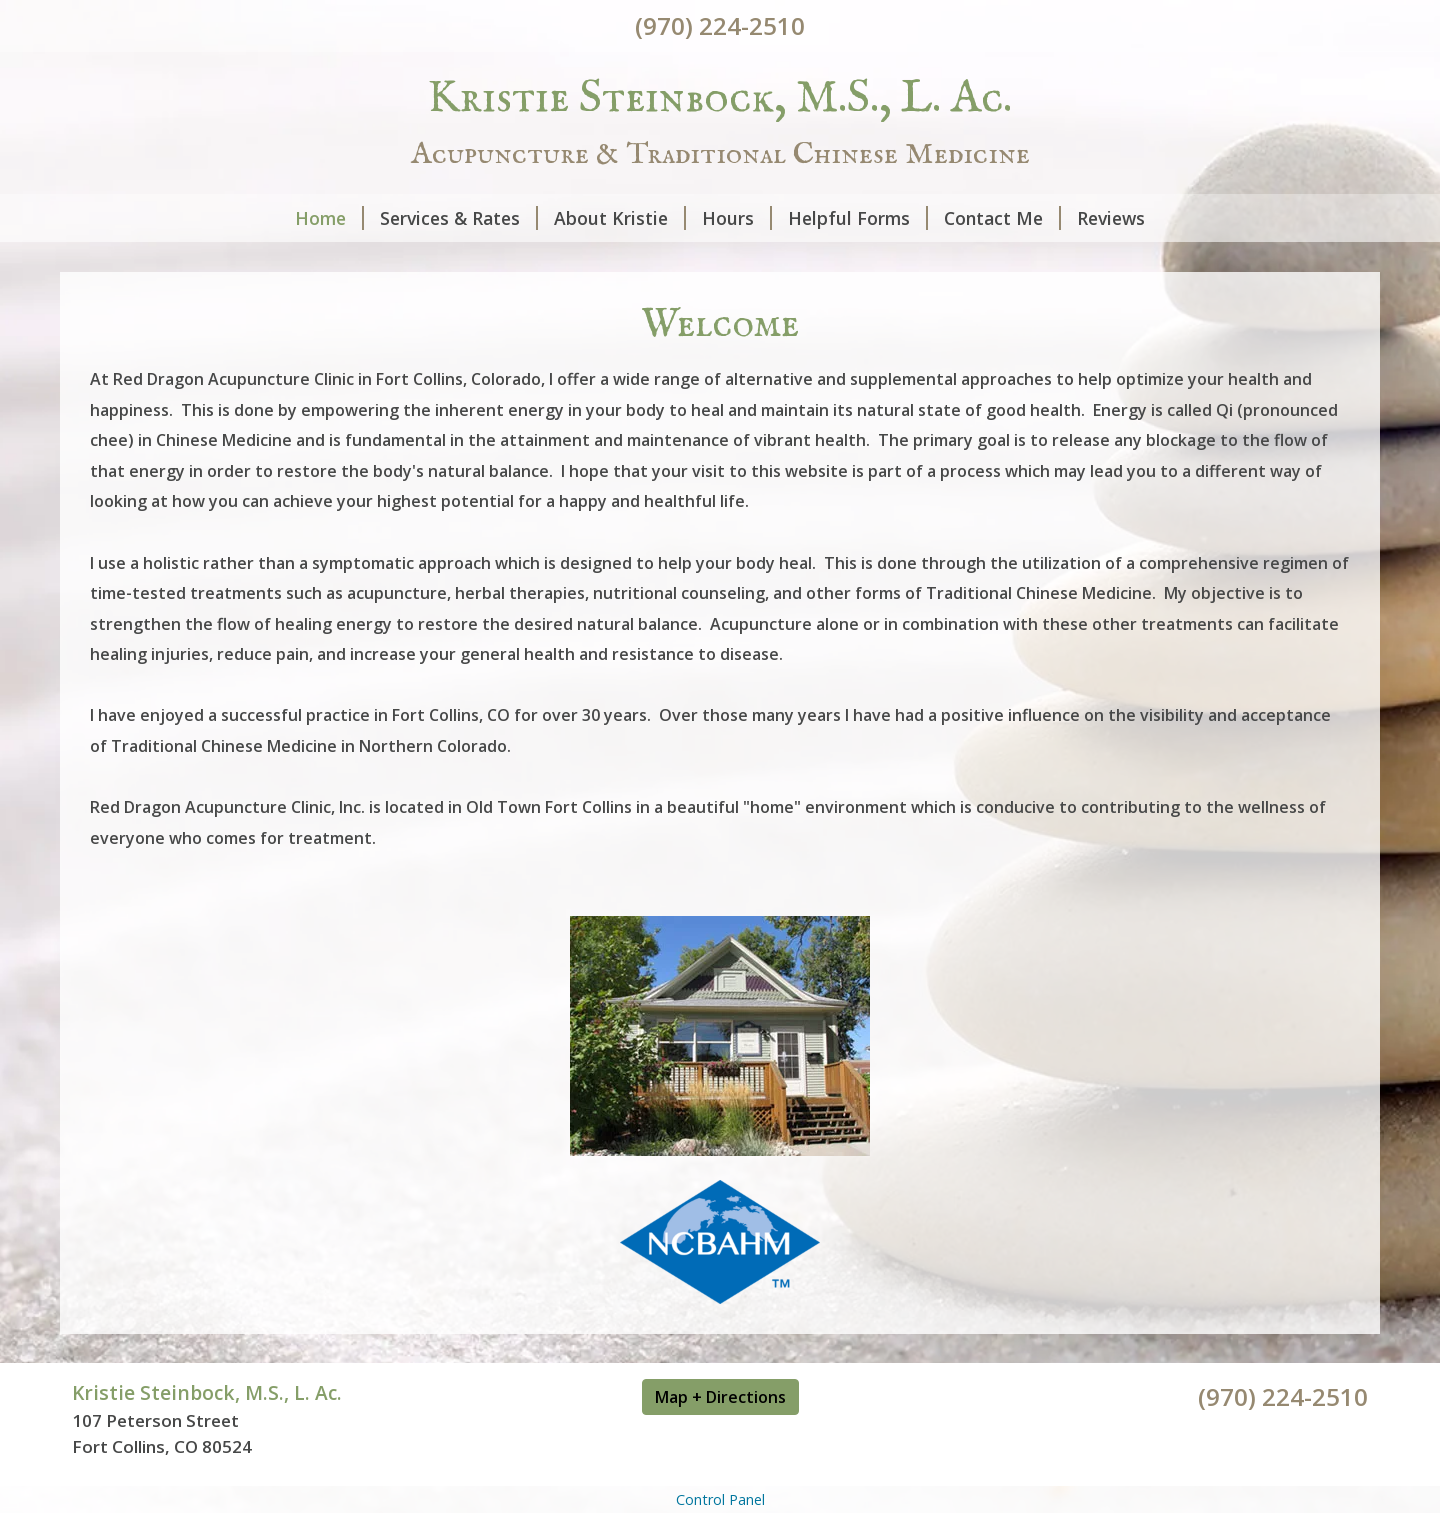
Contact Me (1002, 218)
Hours (737, 218)
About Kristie (620, 218)
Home (329, 218)
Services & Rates (459, 218)
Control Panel (720, 1499)
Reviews (1111, 218)
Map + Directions (720, 1397)
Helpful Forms (858, 218)
